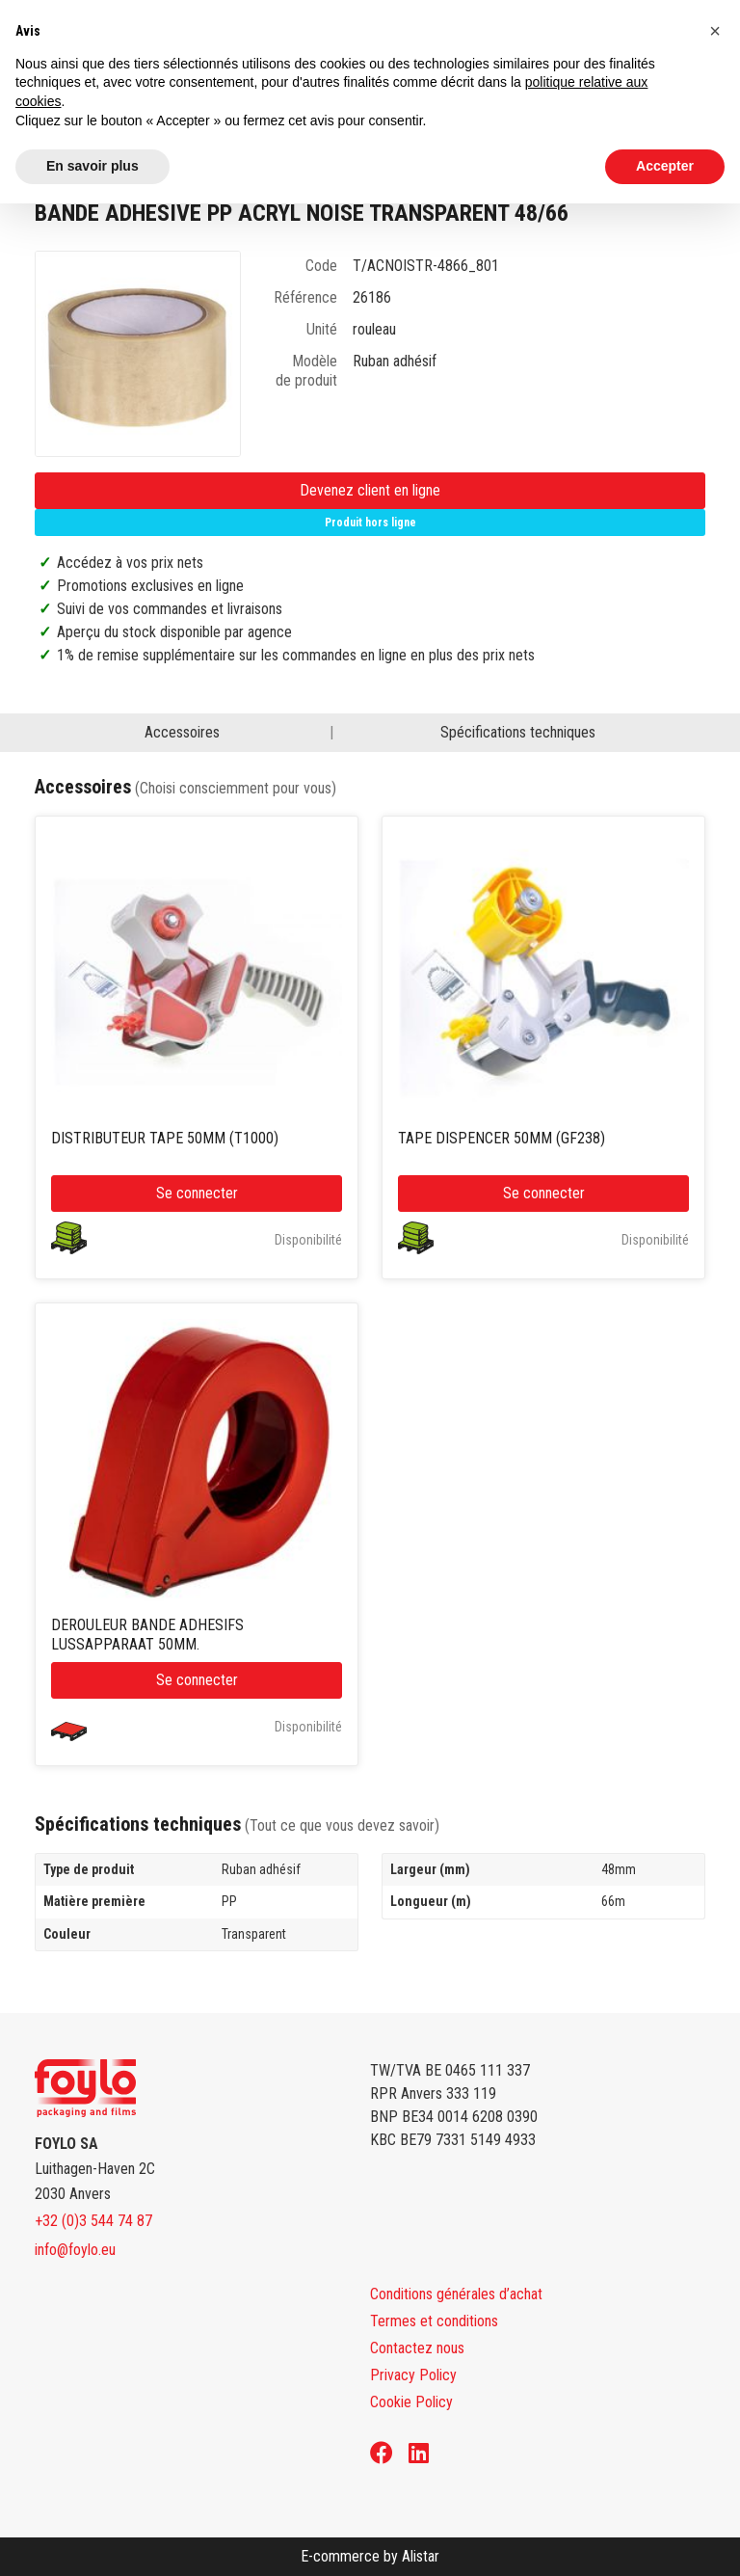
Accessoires (182, 732)
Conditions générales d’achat (456, 2294)
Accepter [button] (665, 166)
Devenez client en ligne (370, 490)
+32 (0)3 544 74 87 (93, 2221)
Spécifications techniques (517, 732)
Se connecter (197, 1193)
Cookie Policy (411, 2402)
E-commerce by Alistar (370, 2556)
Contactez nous (417, 2348)
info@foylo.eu (75, 2250)
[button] (715, 30)
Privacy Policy (413, 2375)
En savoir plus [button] (92, 166)
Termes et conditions (434, 2321)
